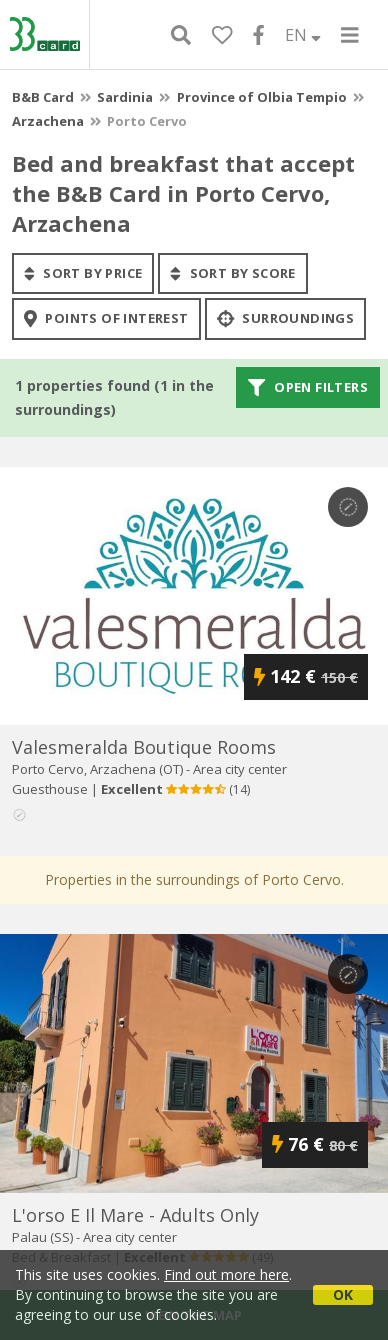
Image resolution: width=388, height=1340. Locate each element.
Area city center (240, 769)
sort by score (232, 273)
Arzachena (48, 121)
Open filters (308, 387)
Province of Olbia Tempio (262, 97)
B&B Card (43, 97)
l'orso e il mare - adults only (135, 1215)
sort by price (83, 273)
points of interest (106, 319)
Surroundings (286, 319)
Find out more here (226, 1274)
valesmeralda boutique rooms (144, 747)
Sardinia (125, 97)
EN (303, 35)
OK (343, 1294)
